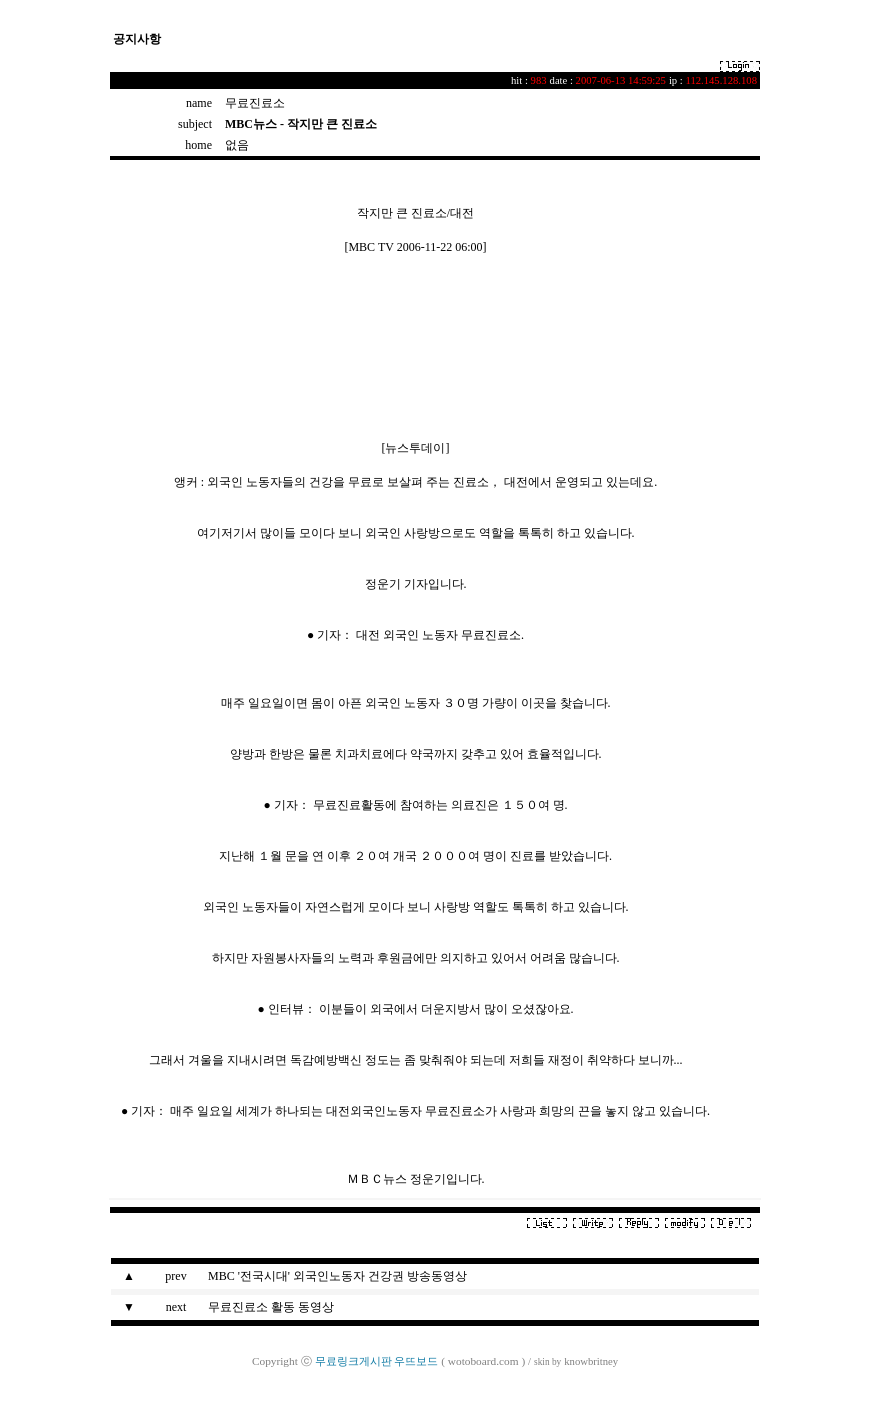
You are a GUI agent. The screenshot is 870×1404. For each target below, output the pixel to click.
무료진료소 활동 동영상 (271, 1307)
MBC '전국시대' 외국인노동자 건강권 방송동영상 (337, 1276)
